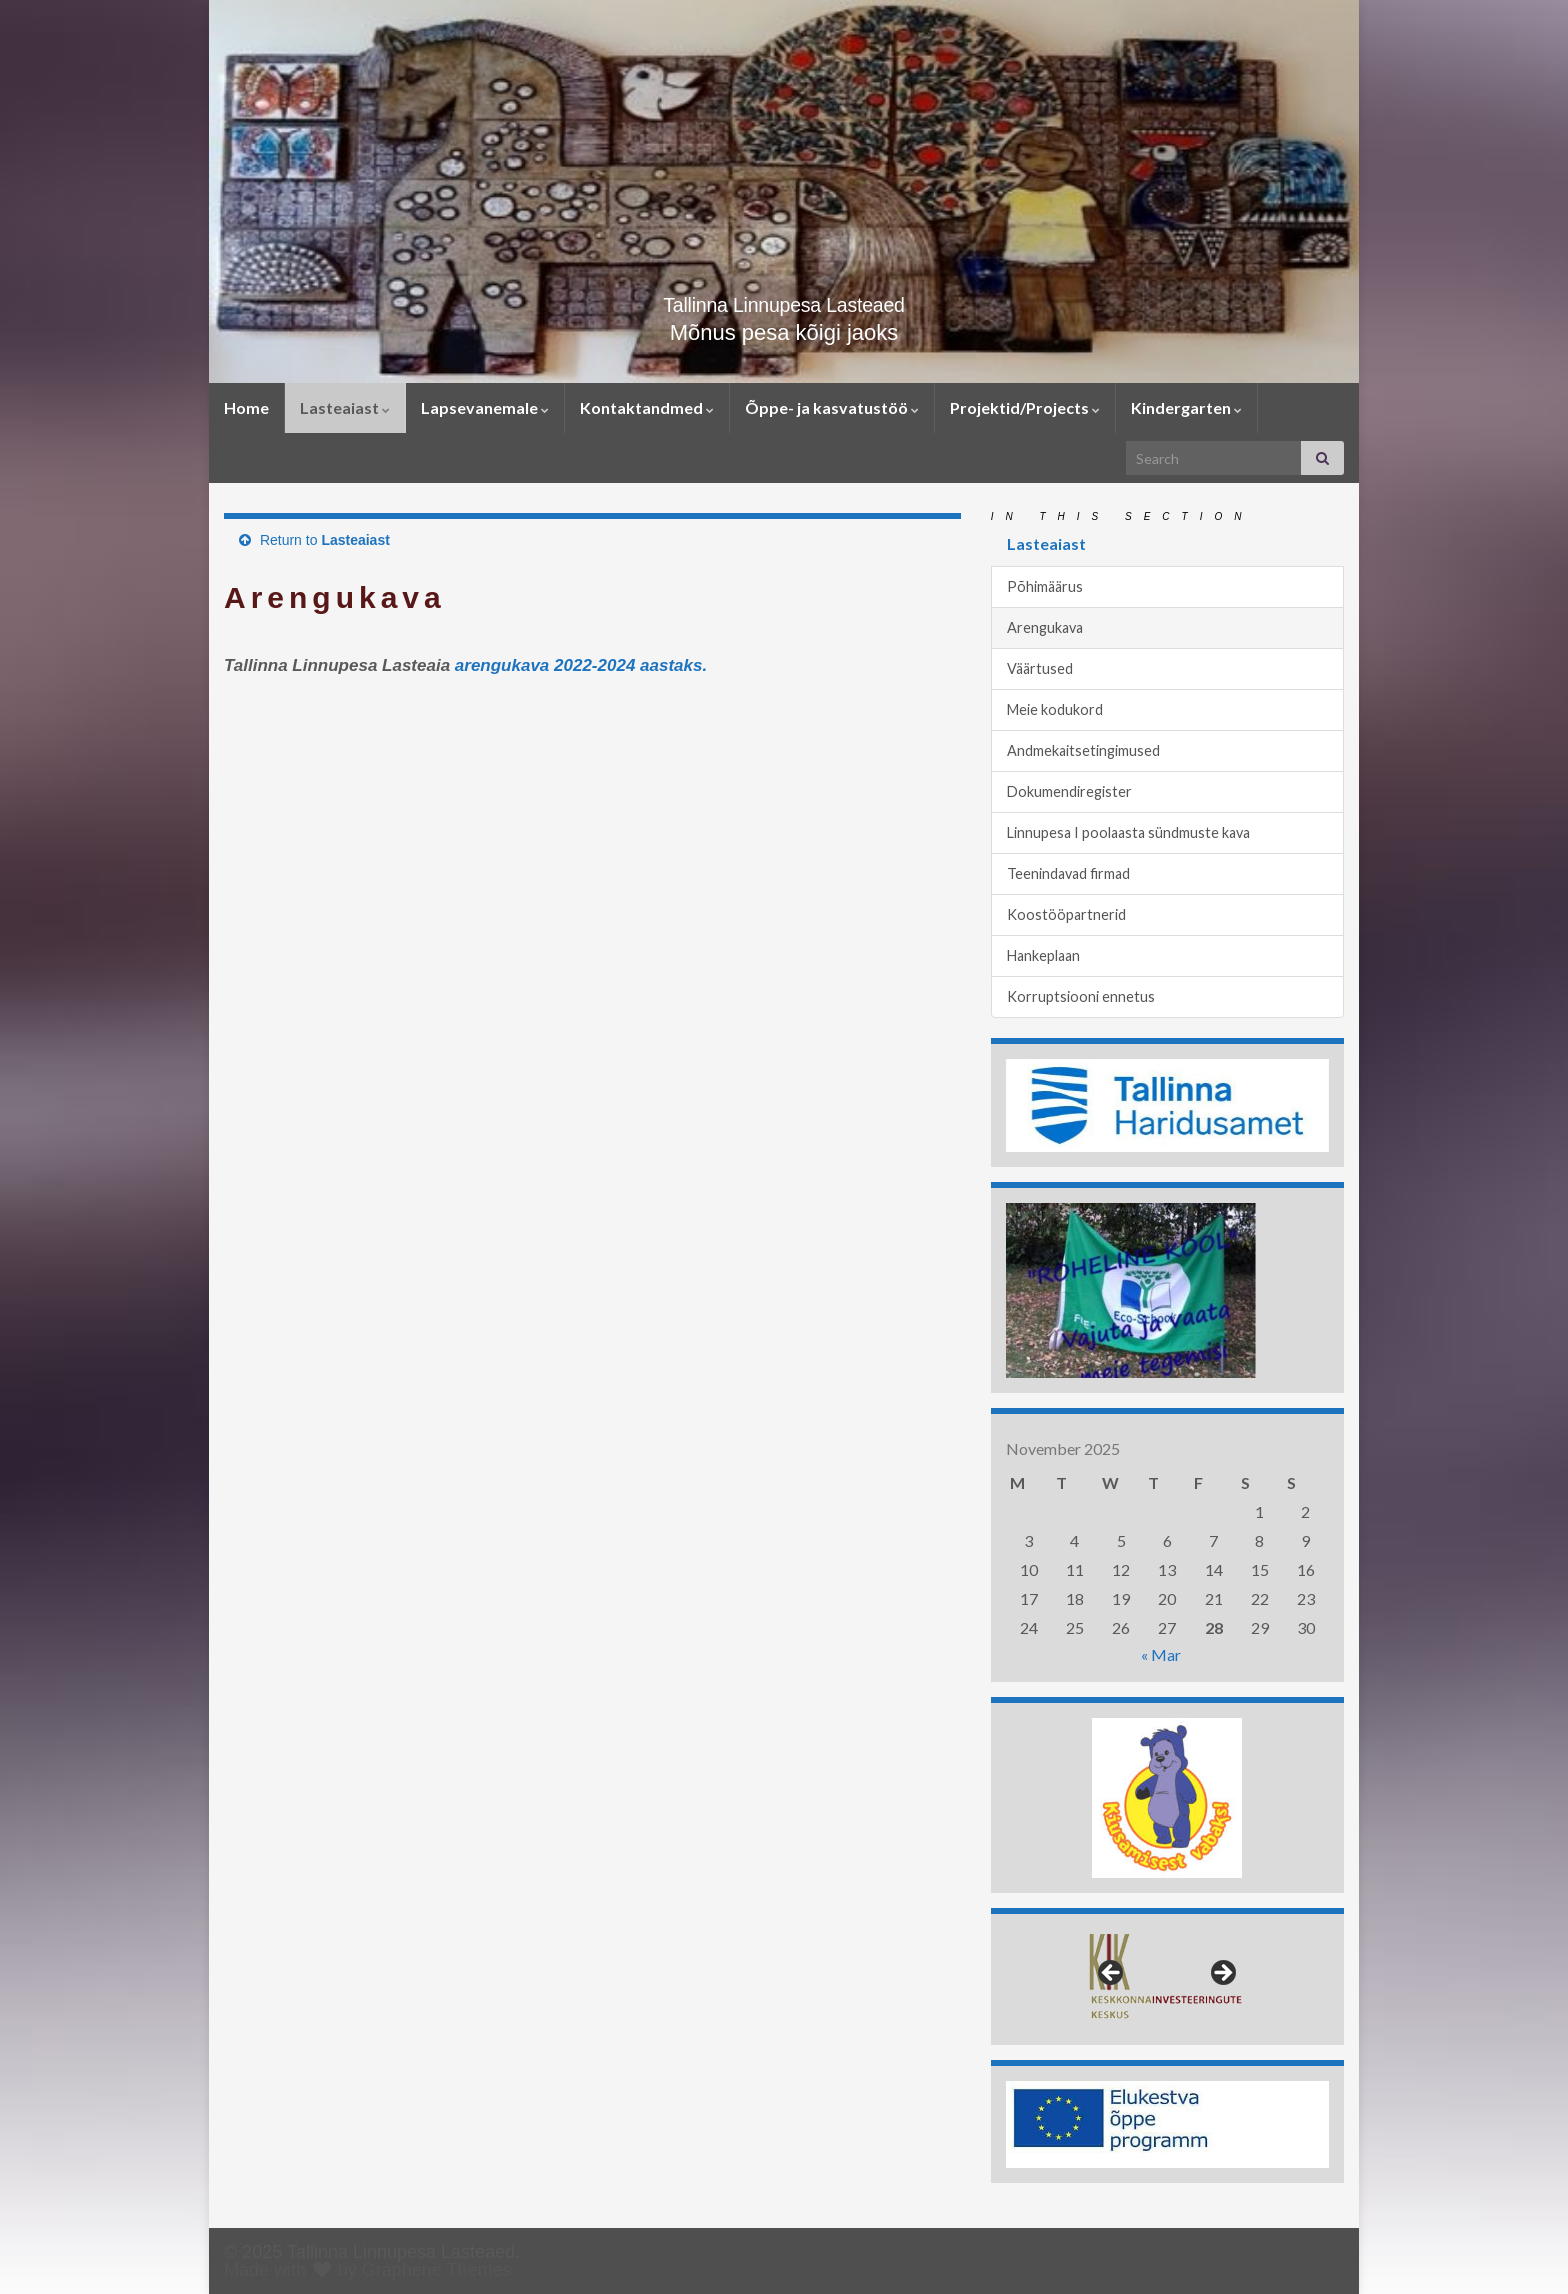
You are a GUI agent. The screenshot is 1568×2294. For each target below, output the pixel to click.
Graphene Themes (437, 2270)
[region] (1167, 1105)
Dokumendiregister (1069, 791)
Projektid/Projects (1025, 407)
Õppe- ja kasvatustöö (832, 407)
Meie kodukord (1055, 709)
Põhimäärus (1045, 586)
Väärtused (1040, 668)
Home (246, 407)
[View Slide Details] (1167, 1105)
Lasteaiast (345, 407)
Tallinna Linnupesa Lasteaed (784, 301)
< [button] (1112, 1974)
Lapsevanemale (485, 407)
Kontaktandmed (647, 407)
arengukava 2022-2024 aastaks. (581, 665)
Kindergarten (1186, 407)
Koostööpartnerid (1066, 914)
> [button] (1222, 1974)
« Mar (1161, 1654)
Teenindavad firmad (1068, 873)
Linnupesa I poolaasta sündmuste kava (1128, 832)
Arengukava (1045, 627)
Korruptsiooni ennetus (1081, 996)
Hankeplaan (1043, 955)
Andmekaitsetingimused (1083, 750)
